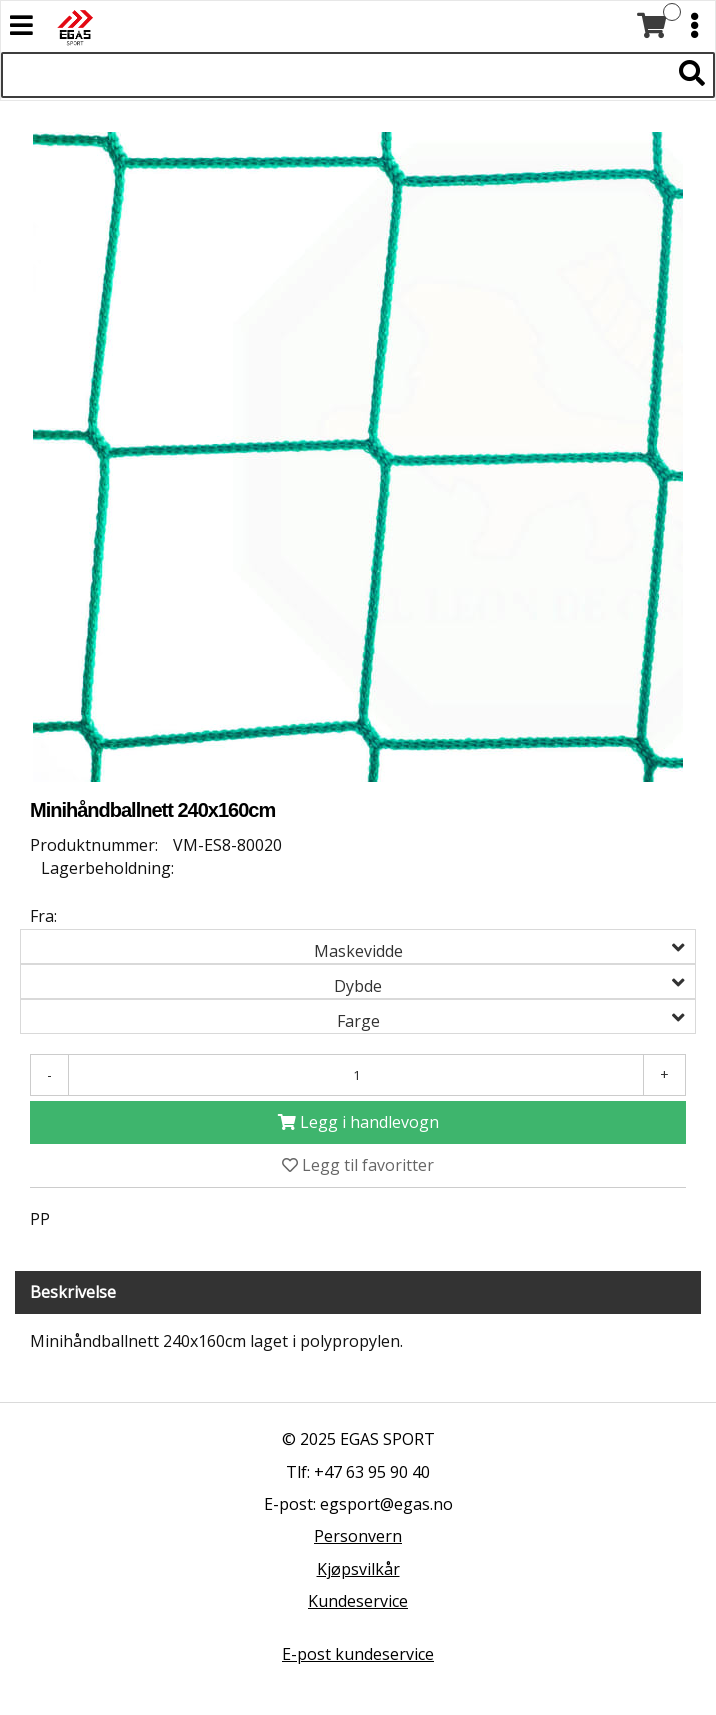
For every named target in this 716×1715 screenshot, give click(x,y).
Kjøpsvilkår (358, 1569)
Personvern (358, 1536)
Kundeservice (358, 1601)
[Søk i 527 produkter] (335, 75)
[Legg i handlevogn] (358, 1122)
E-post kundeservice (358, 1654)
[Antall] (356, 1075)
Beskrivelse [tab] (73, 1292)
